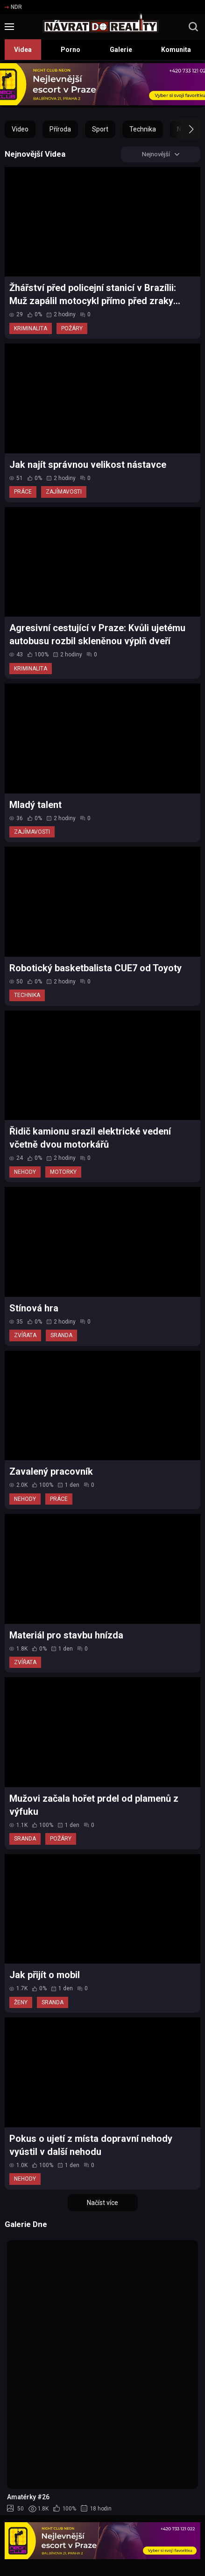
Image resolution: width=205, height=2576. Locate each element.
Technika (142, 129)
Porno (70, 49)
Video (20, 129)
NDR (13, 7)
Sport (100, 129)
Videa (23, 49)
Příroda (60, 129)
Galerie (121, 49)
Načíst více (102, 2203)
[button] (182, 129)
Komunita (176, 49)
